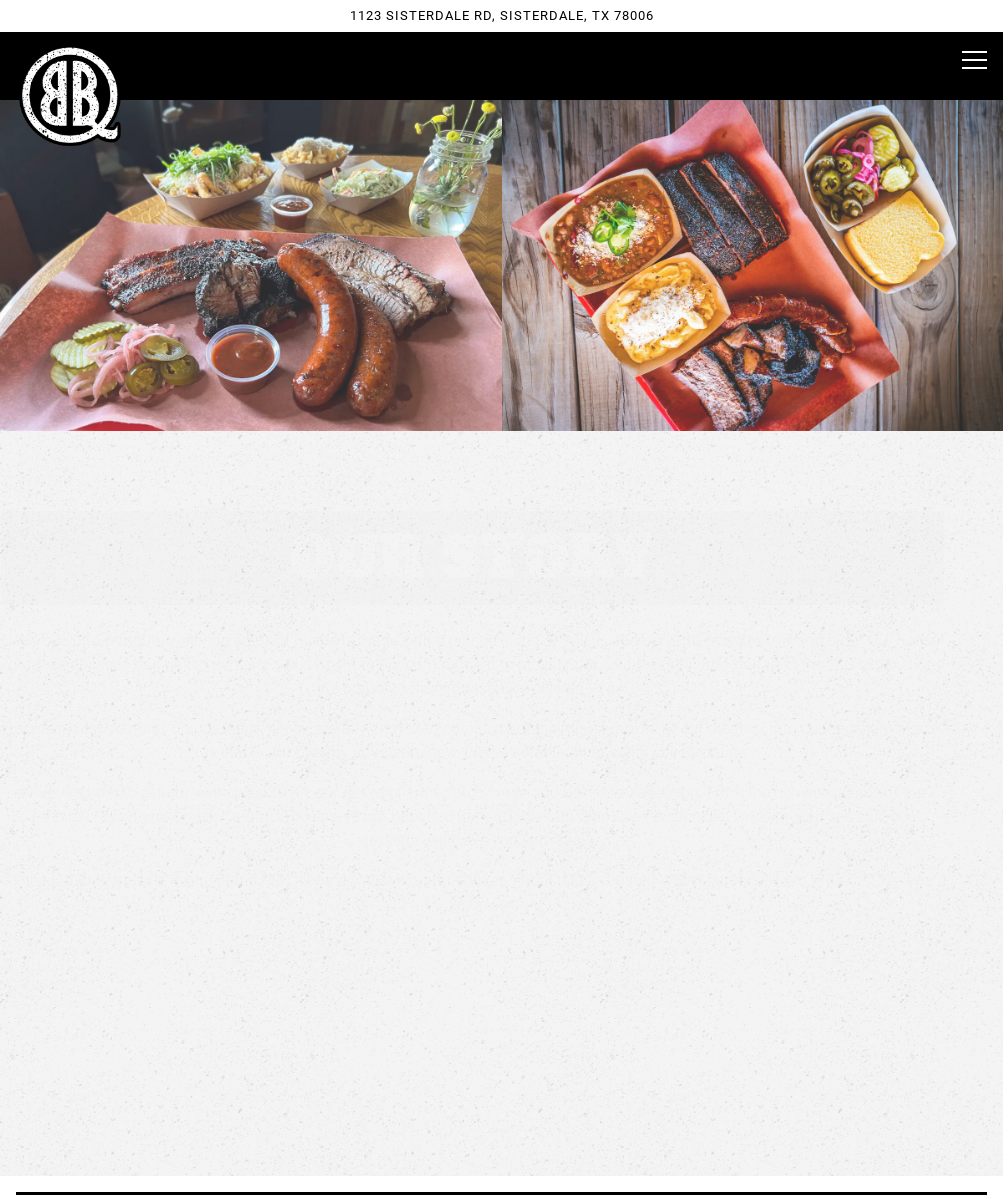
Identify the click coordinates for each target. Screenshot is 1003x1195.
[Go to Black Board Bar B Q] (501, 15)
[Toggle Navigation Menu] (974, 60)
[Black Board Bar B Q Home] (70, 95)
